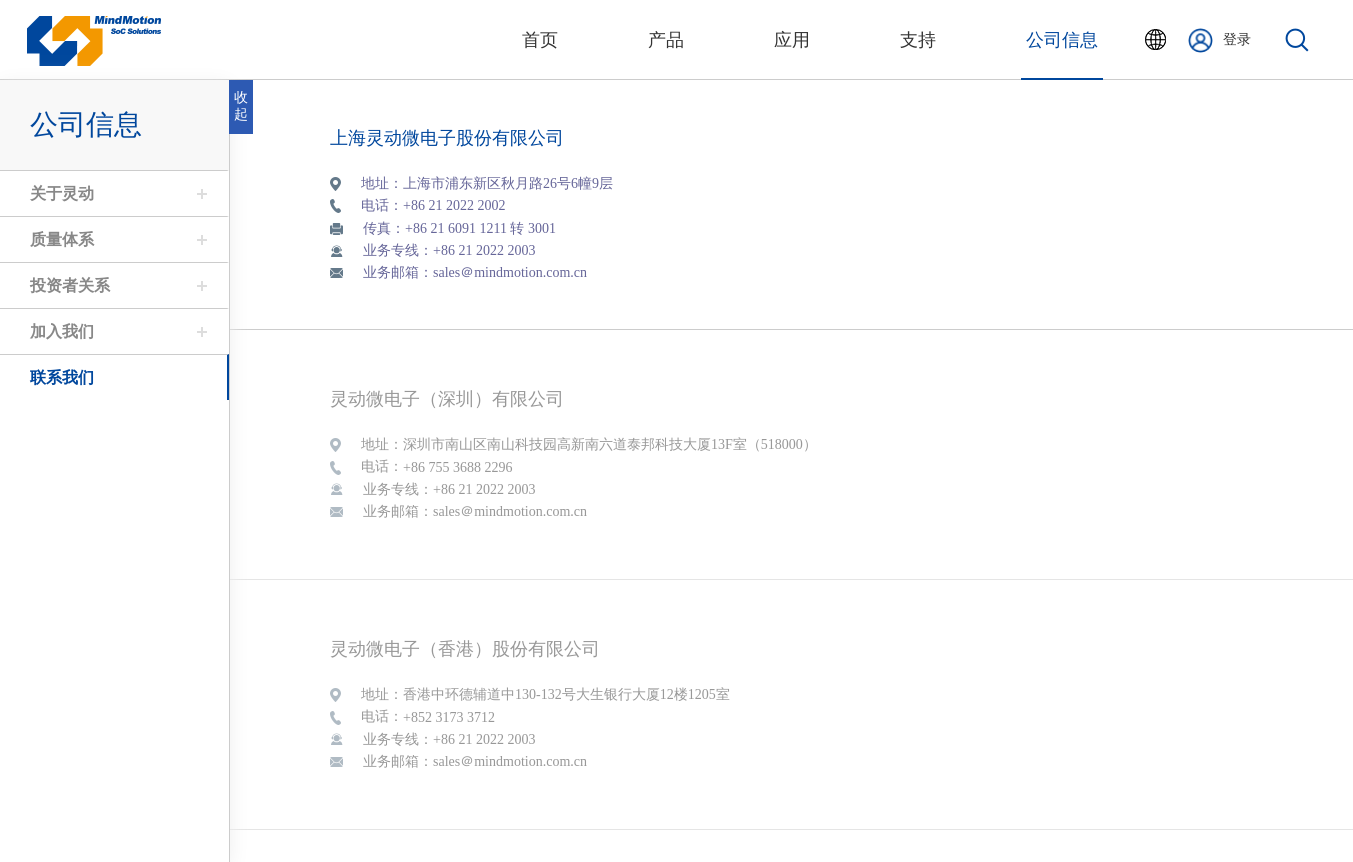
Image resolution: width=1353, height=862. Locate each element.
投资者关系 (69, 285)
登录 (1219, 40)
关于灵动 (61, 193)
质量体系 (61, 239)
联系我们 (61, 377)
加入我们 (61, 331)
